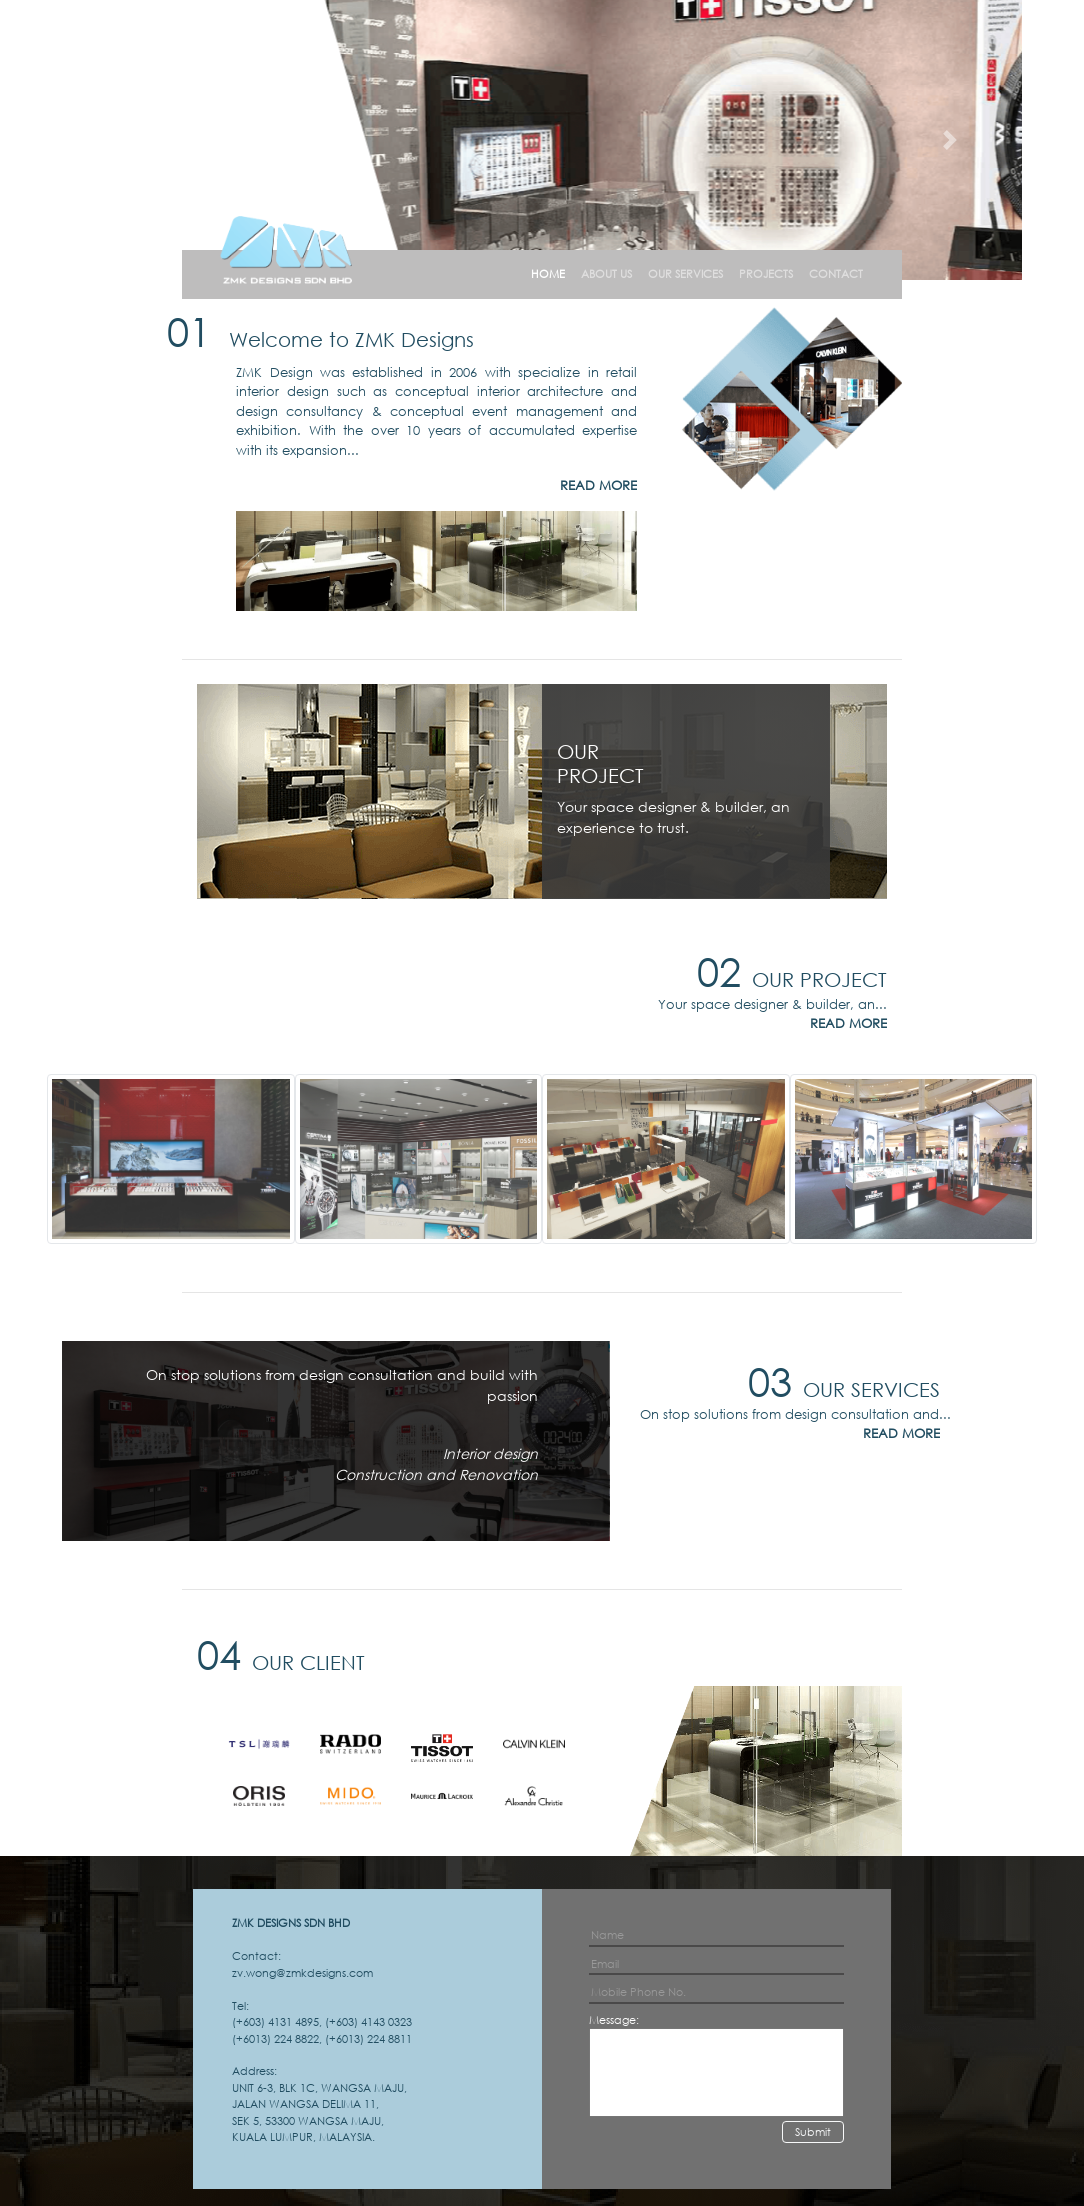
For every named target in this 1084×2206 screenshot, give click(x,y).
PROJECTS (766, 274)
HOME (548, 274)
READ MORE (598, 485)
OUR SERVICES (685, 274)
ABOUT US (606, 274)
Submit (813, 2132)
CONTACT (836, 274)
